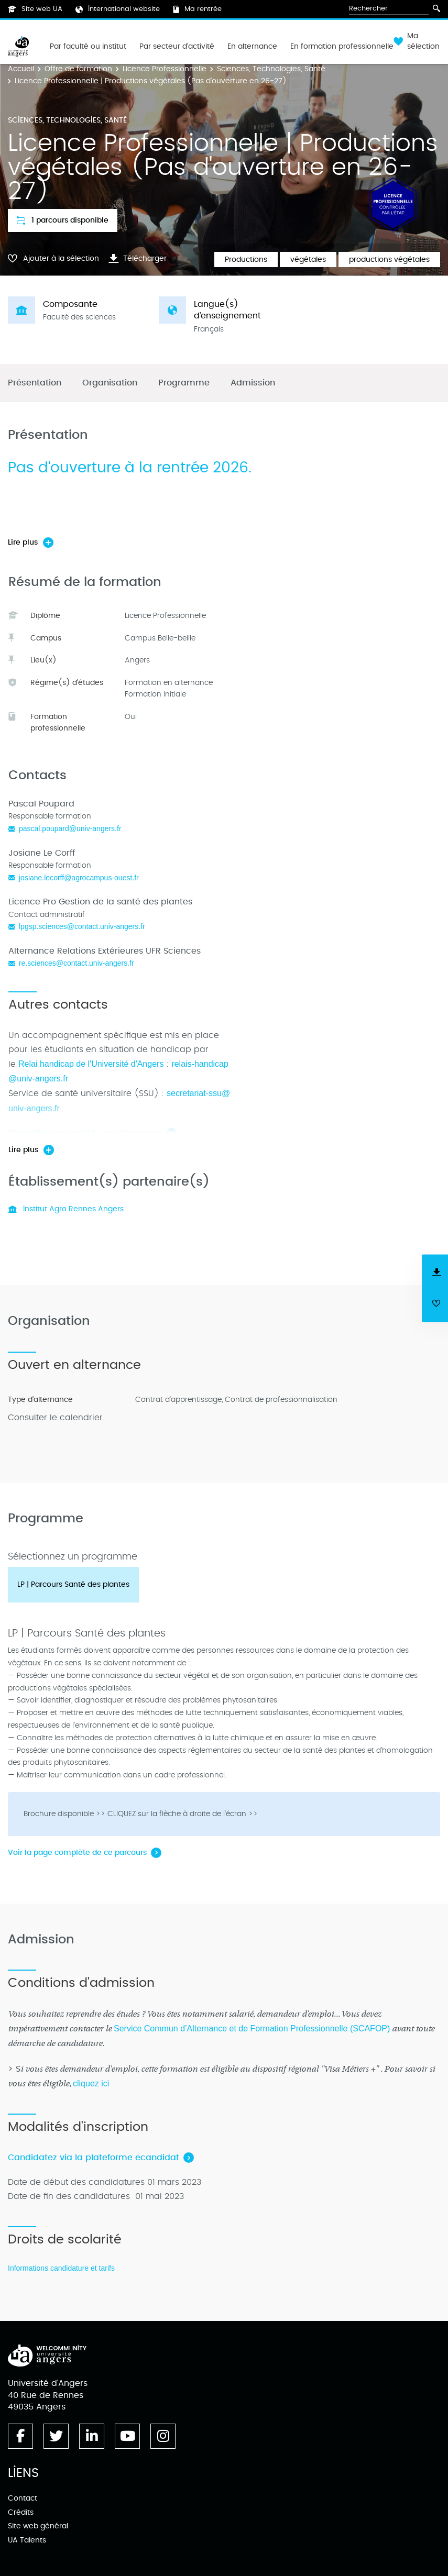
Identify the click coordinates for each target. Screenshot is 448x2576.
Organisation (109, 383)
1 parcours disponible (62, 220)
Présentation (34, 383)
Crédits (21, 2512)
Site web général (38, 2525)
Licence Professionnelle (164, 68)
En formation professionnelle (342, 46)
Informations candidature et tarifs (61, 2268)
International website (117, 9)
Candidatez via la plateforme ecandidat (93, 2157)
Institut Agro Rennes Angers (66, 1209)
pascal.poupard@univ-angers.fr (70, 828)
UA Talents (27, 2540)
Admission (253, 383)
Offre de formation (78, 68)
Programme (184, 383)
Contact (22, 2498)
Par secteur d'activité (176, 46)
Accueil (21, 68)
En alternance (252, 46)
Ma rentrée (197, 9)
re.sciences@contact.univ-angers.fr (76, 963)
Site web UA (35, 9)
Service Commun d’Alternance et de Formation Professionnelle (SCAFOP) (252, 2028)
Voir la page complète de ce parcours (77, 1852)
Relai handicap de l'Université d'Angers (90, 1063)
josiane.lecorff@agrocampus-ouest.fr (79, 878)
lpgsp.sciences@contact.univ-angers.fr (82, 926)
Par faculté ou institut (88, 46)
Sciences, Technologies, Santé (271, 68)
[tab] (73, 1584)
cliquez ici (91, 2083)
